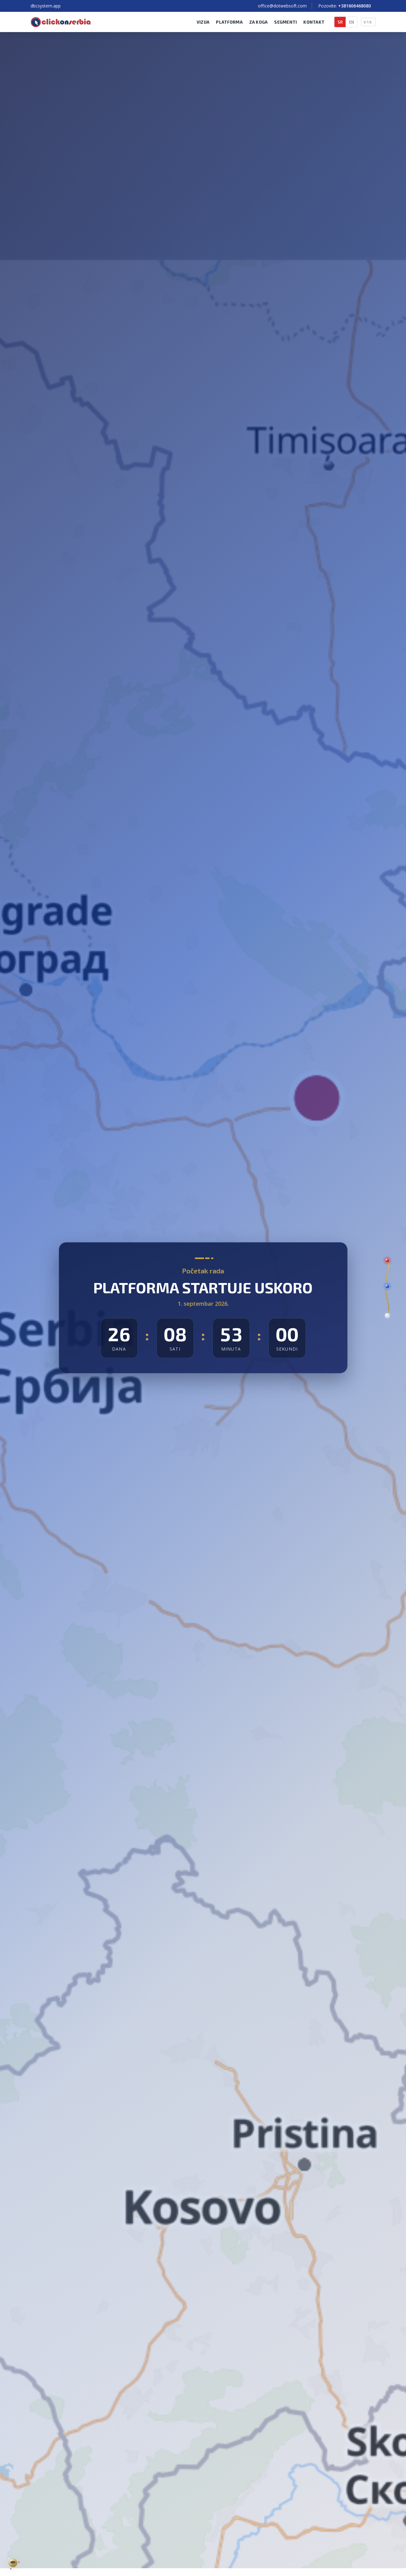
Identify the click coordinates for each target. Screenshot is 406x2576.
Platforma (229, 22)
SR (340, 22)
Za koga (258, 22)
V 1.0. (368, 22)
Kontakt (313, 22)
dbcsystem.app (45, 6)
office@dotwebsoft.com (282, 6)
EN (351, 22)
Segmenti (285, 22)
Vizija (203, 22)
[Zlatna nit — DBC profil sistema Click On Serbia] (13, 2563)
